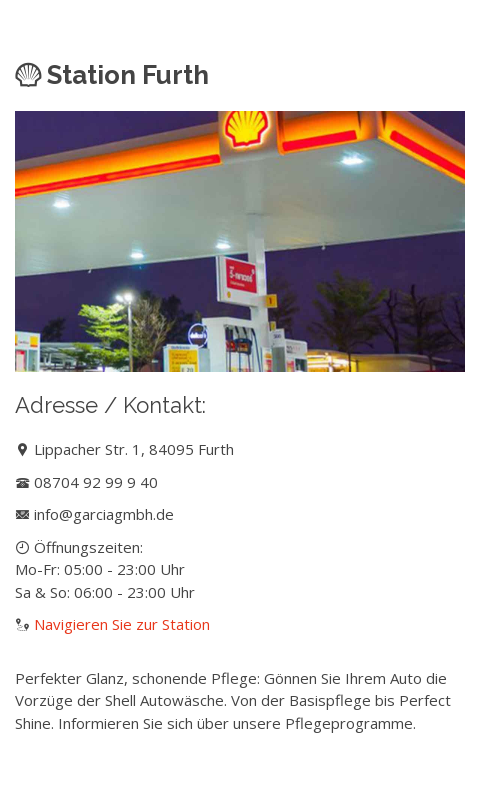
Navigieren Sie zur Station (122, 624)
